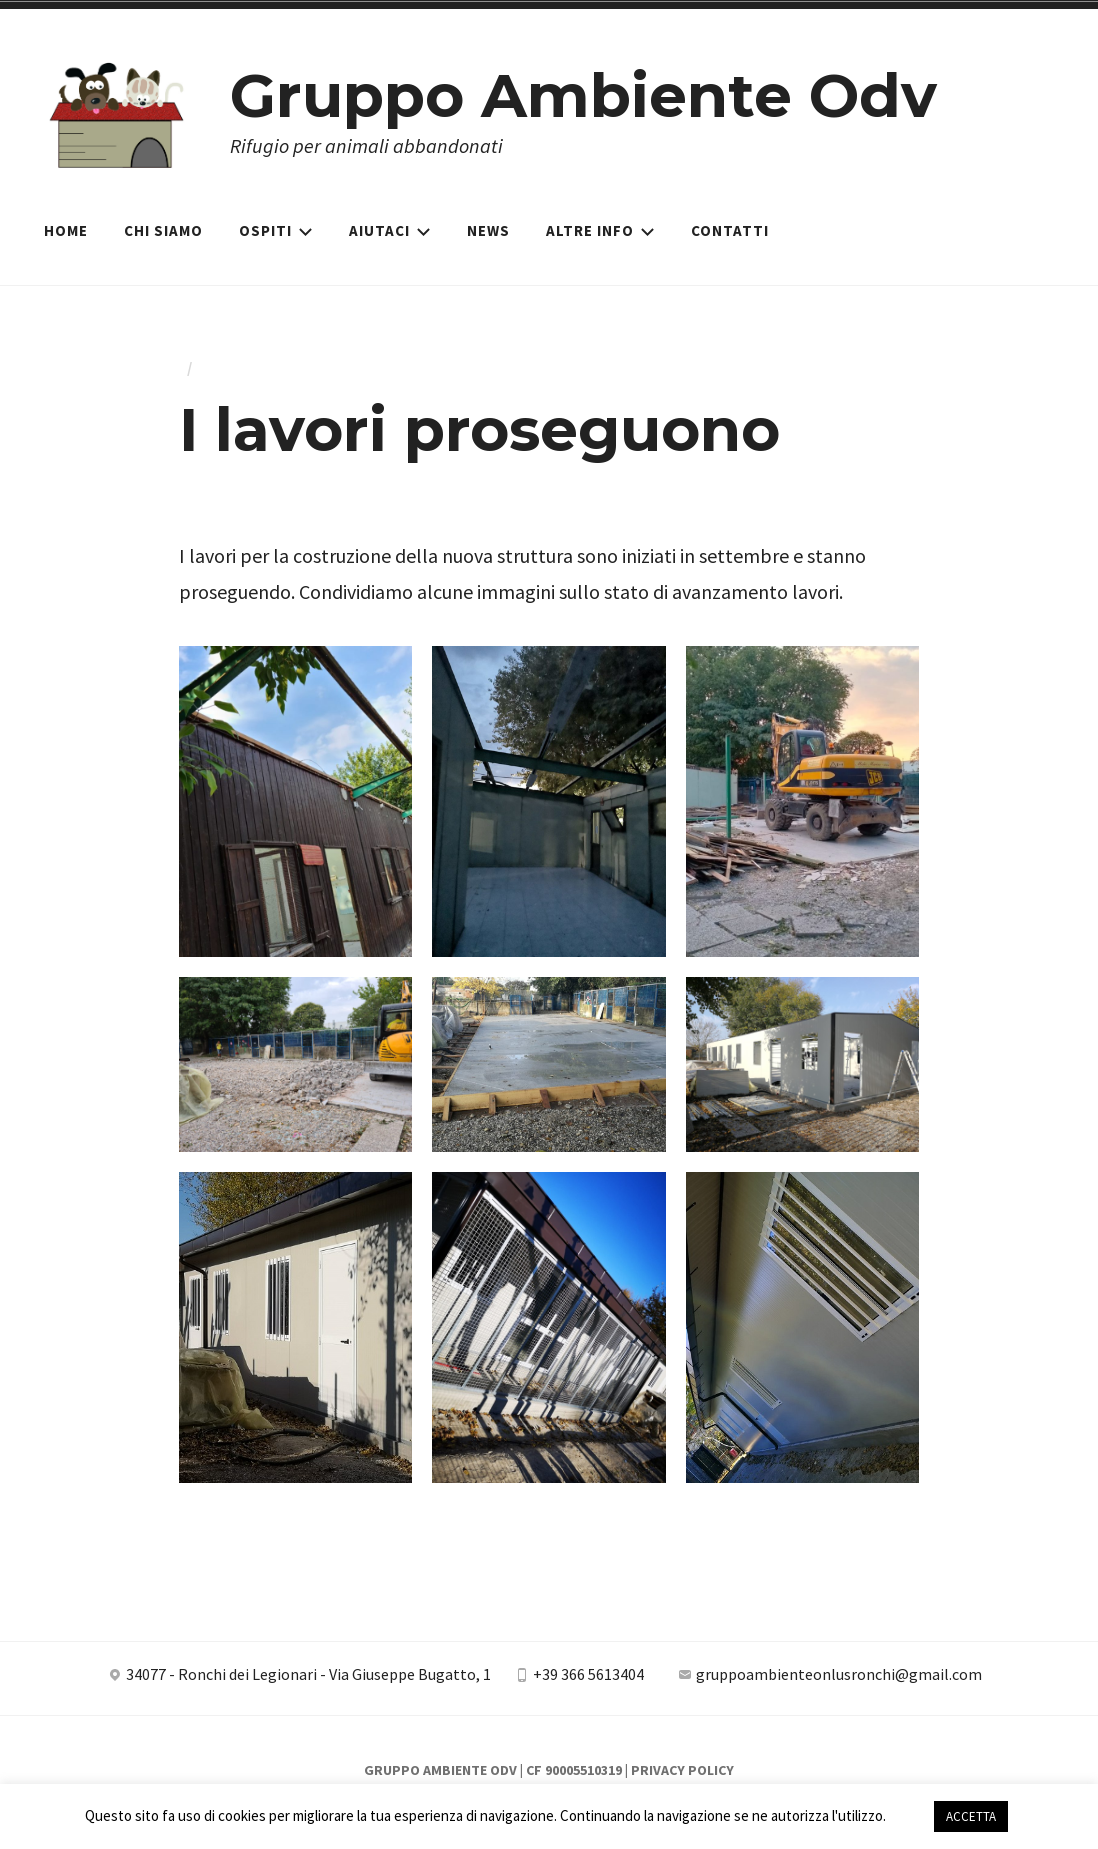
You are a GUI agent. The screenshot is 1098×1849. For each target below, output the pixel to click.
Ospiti (276, 230)
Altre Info (600, 230)
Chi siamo (163, 230)
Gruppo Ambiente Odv (583, 95)
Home (66, 230)
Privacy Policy (682, 1770)
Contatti (730, 230)
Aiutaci (390, 230)
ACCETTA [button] (971, 1816)
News (488, 230)
